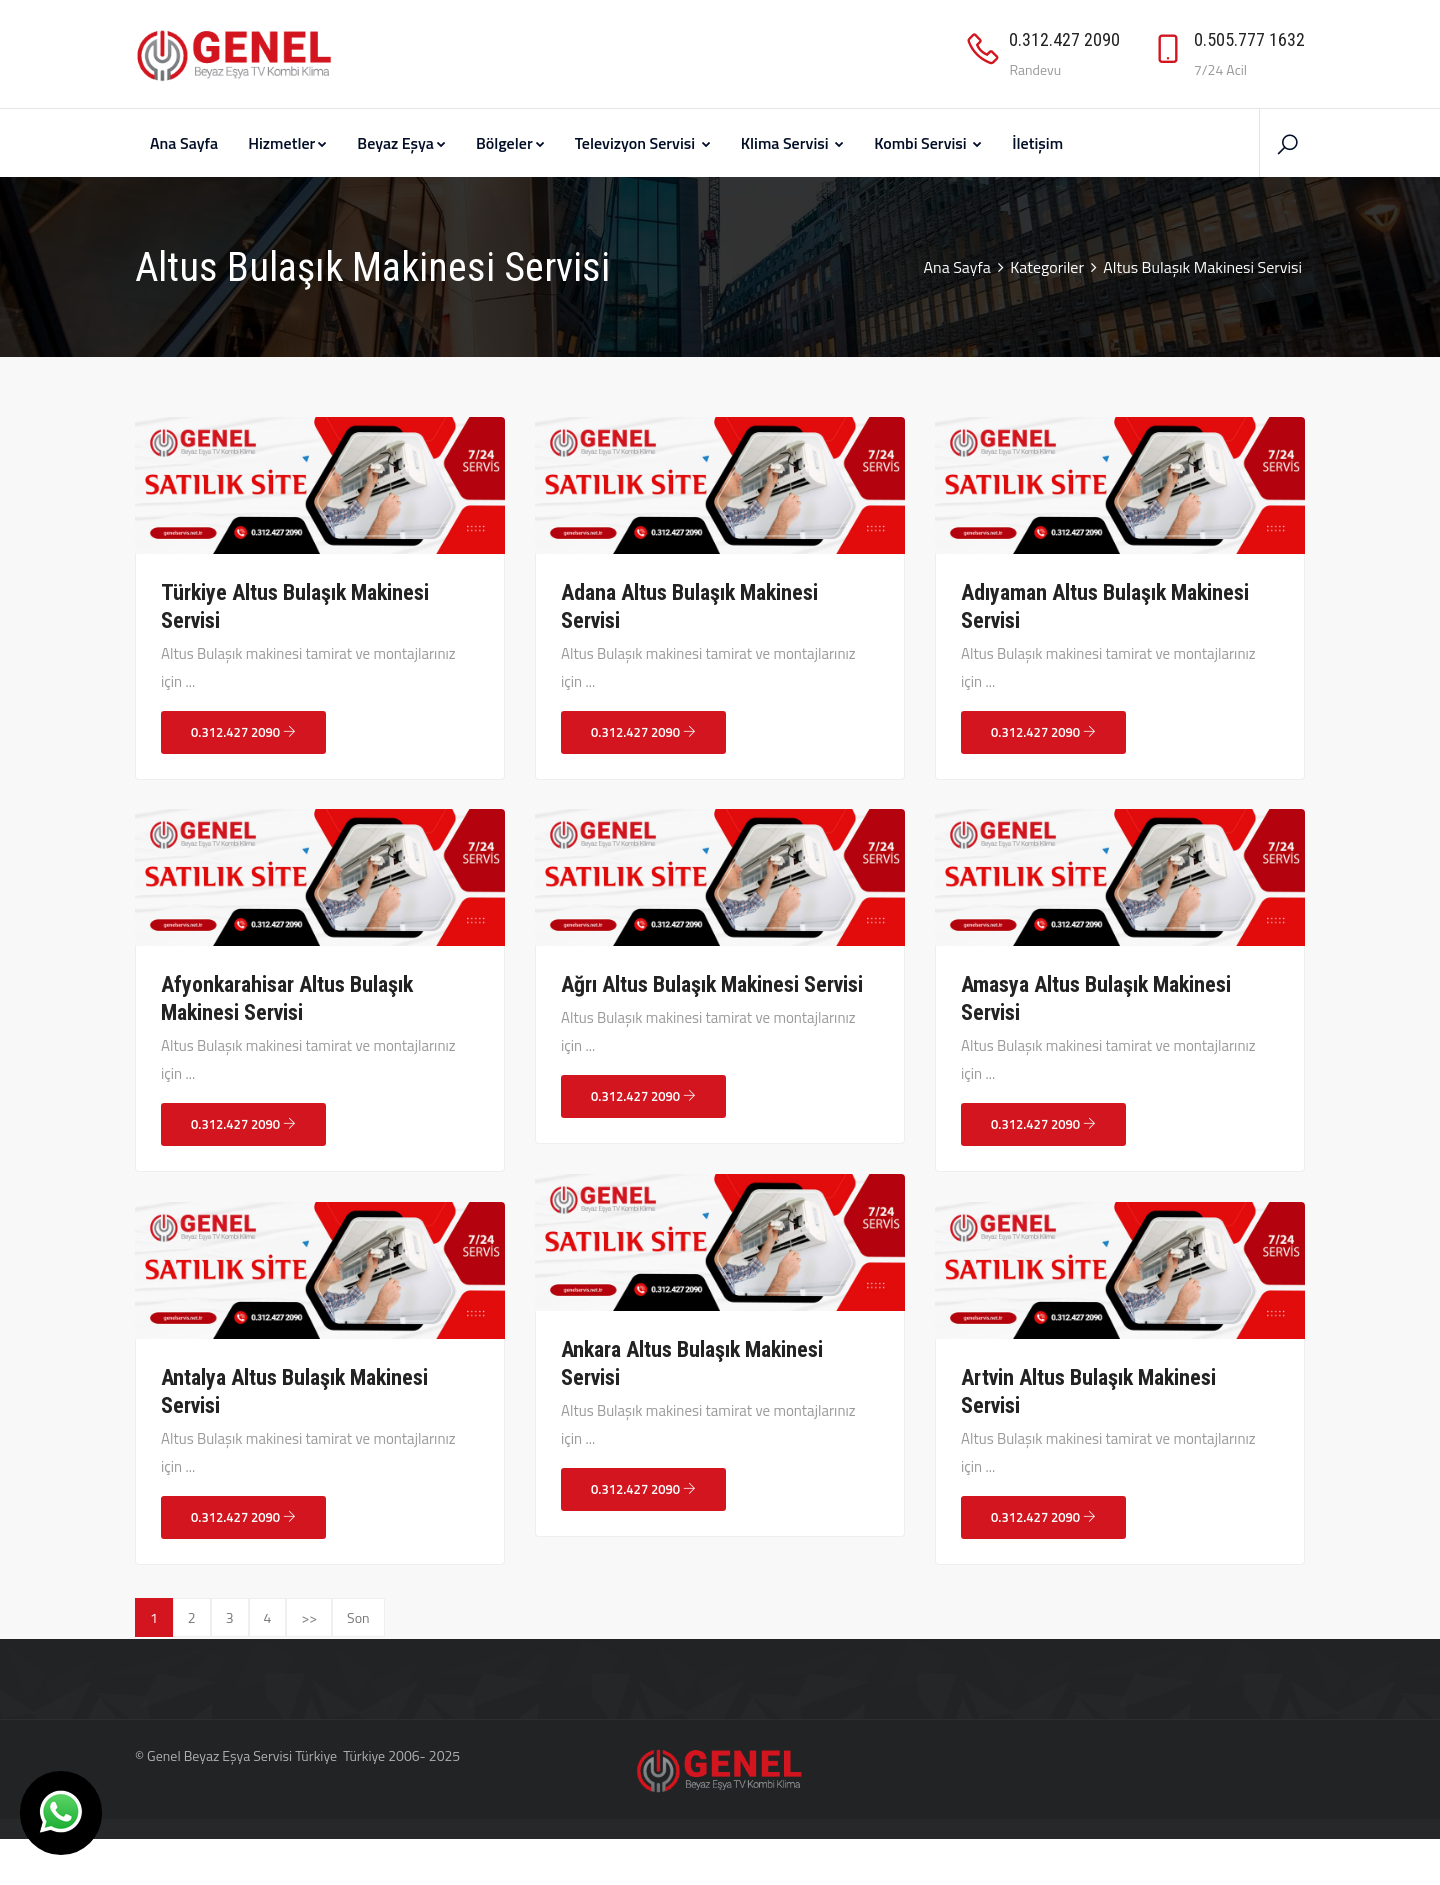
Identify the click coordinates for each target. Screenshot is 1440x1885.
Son (358, 1617)
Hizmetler (287, 143)
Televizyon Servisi (643, 143)
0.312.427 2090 (243, 732)
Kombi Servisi (928, 143)
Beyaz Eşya (401, 143)
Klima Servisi (792, 143)
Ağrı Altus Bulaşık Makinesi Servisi (712, 984)
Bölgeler (510, 143)
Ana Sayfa (184, 143)
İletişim (1037, 143)
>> (309, 1617)
